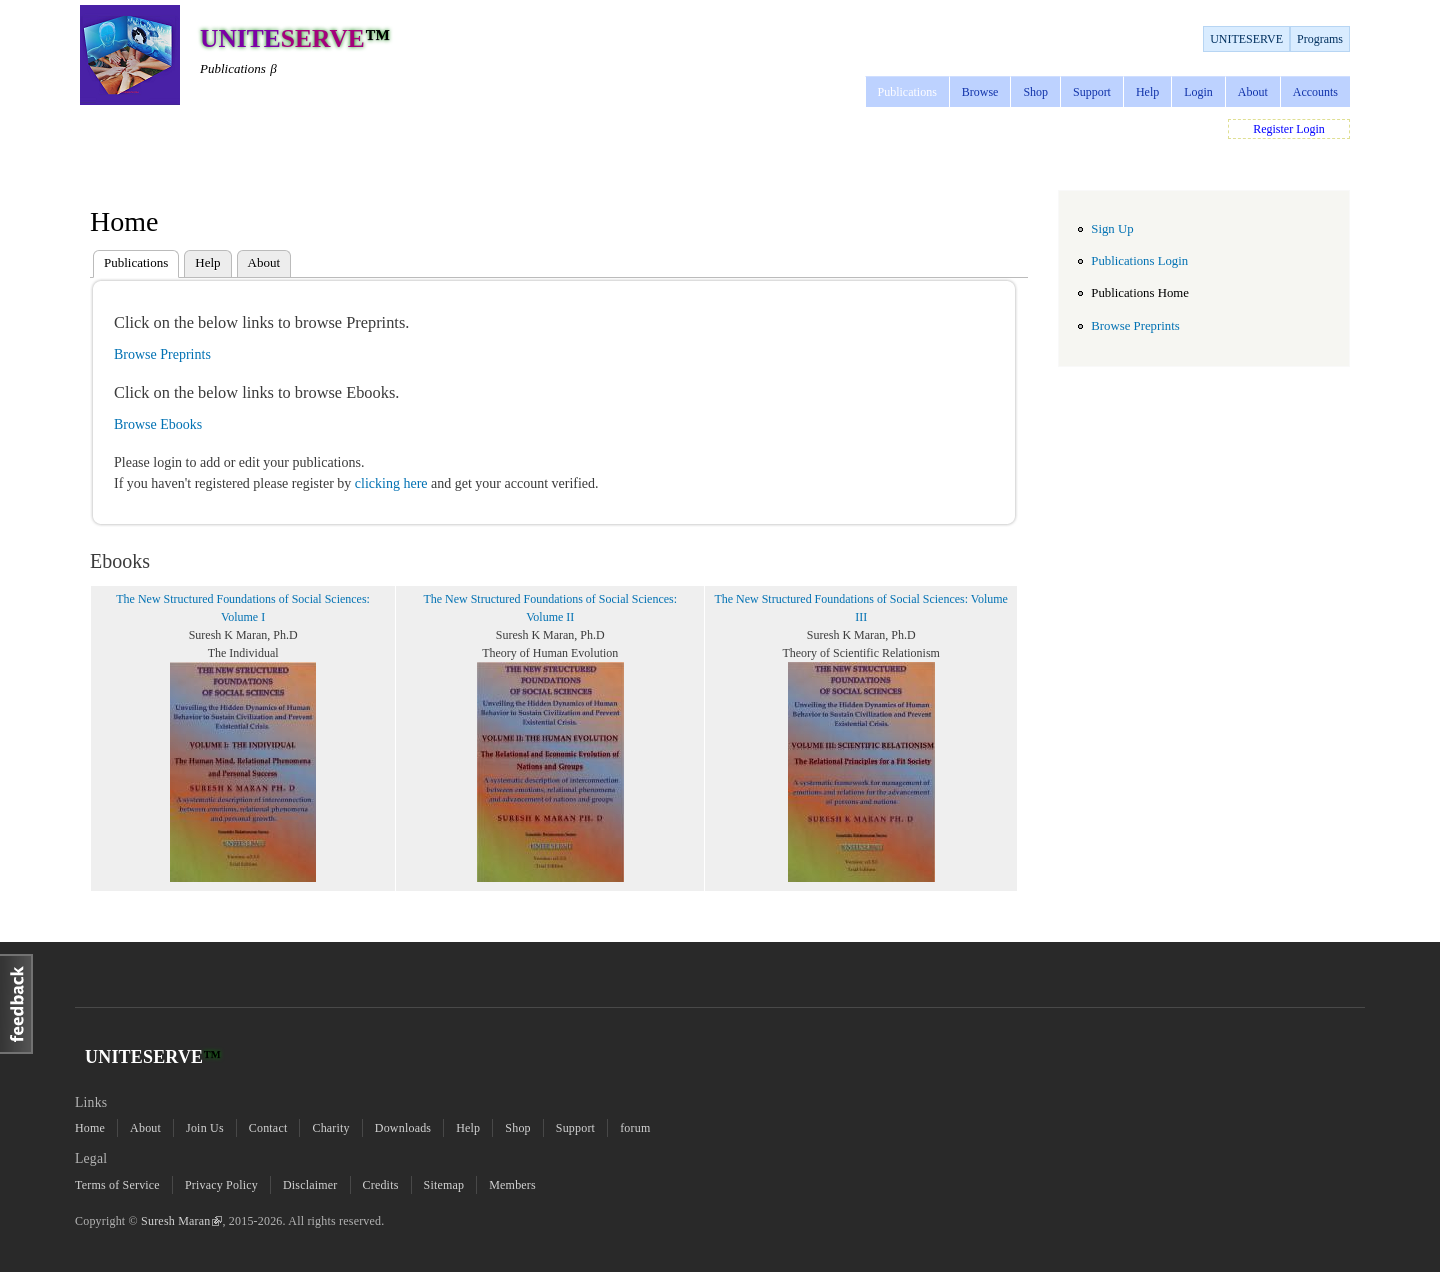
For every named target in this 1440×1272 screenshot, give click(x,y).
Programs (1320, 39)
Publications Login (1139, 261)
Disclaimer (310, 1185)
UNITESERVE (1246, 39)
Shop (1035, 92)
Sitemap (444, 1185)
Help (1147, 92)
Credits (381, 1185)
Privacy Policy (221, 1185)
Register (1273, 129)
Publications (907, 92)
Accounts (1315, 92)
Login (1198, 92)
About (1253, 92)
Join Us (205, 1128)
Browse (980, 92)
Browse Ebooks (158, 424)
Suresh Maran (181, 1221)
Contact (268, 1128)
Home (90, 1128)
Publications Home (1140, 293)
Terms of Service (117, 1185)
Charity (330, 1128)
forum (635, 1128)
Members (512, 1185)
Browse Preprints (162, 354)
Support (1092, 92)
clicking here (393, 483)
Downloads (403, 1128)
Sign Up (1112, 229)
